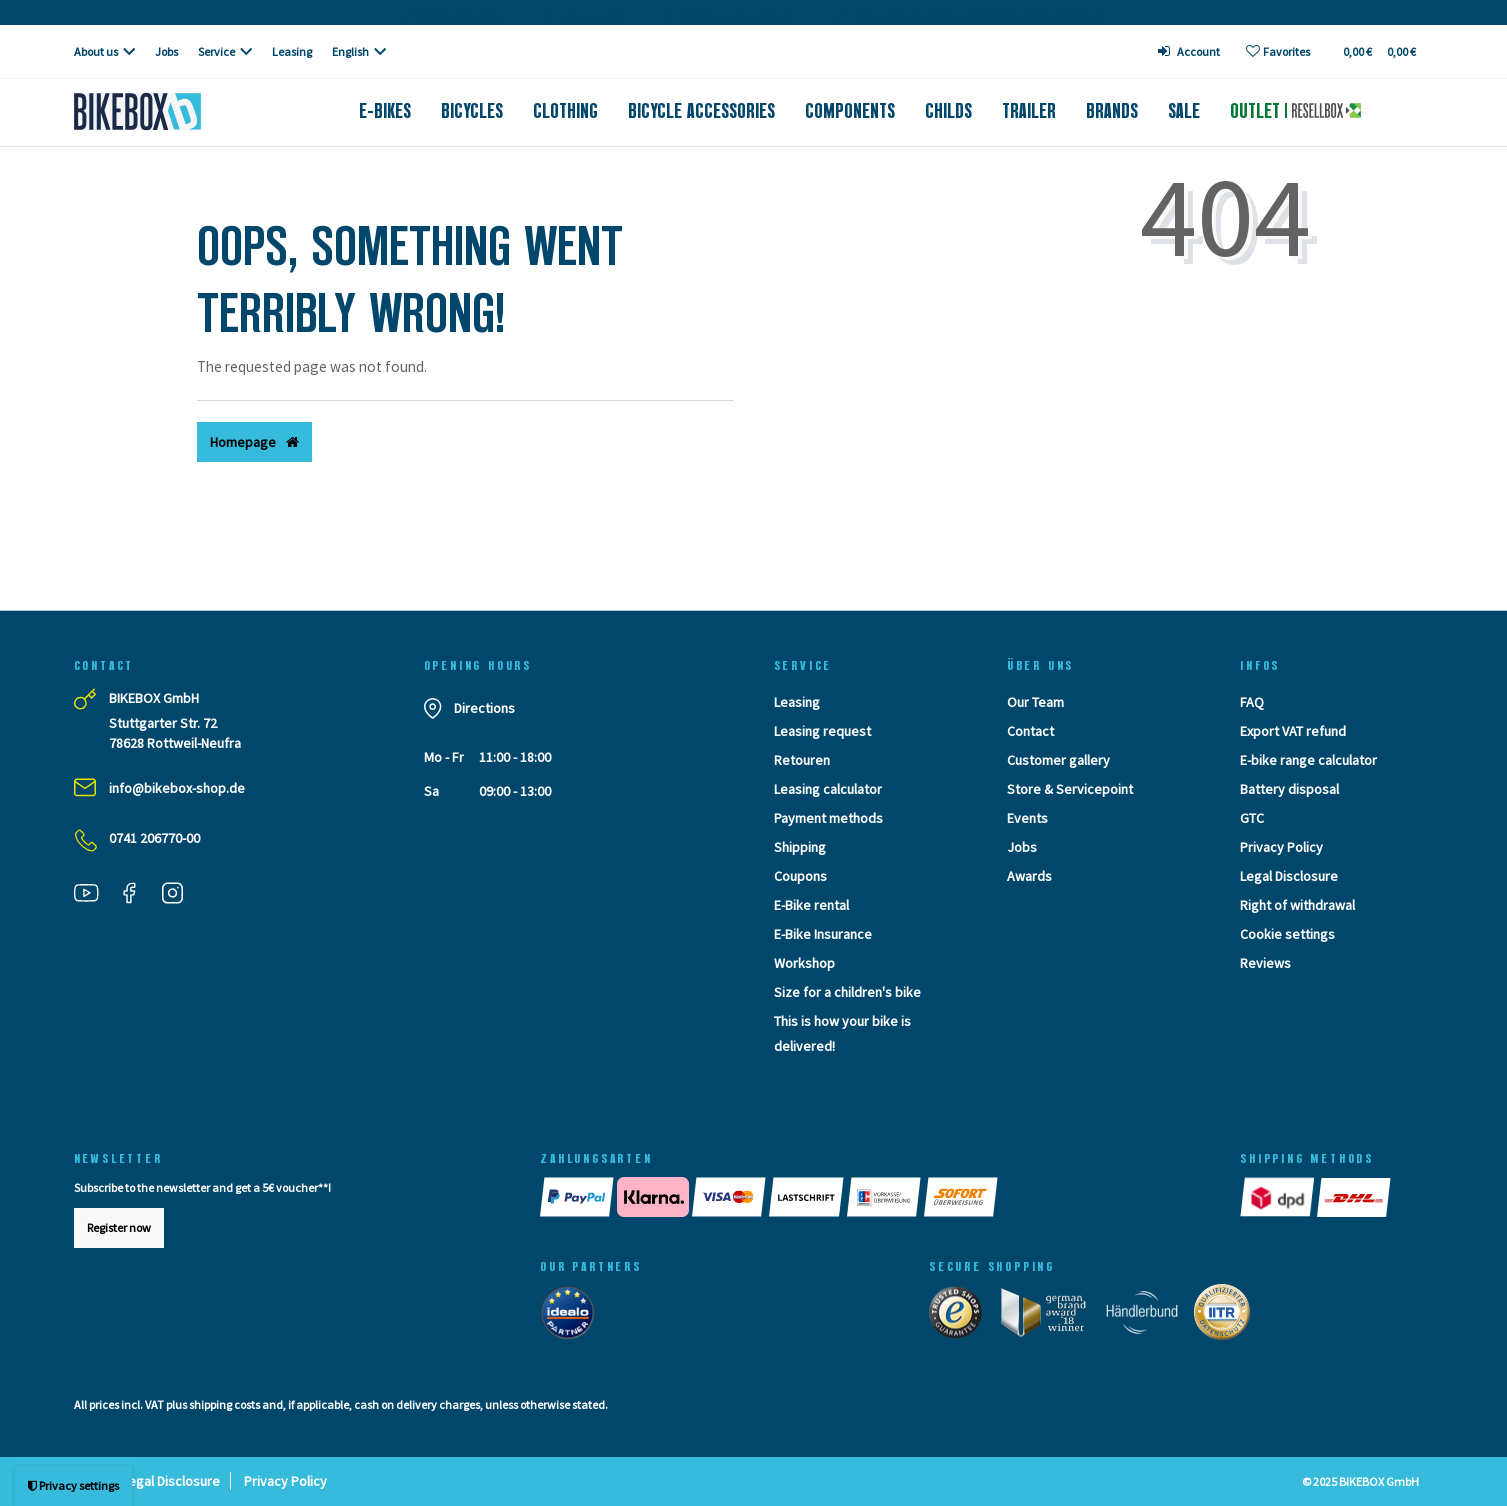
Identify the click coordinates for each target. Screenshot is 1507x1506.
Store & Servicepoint (1070, 789)
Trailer (1029, 111)
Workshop (804, 963)
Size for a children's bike (847, 992)
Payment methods (828, 818)
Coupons (800, 876)
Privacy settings (73, 1485)
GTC (1252, 818)
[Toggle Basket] (1378, 51)
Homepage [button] (254, 442)
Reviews (1265, 963)
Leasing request (822, 731)
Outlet (1295, 111)
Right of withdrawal (1297, 905)
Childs (948, 111)
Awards (1029, 876)
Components (850, 111)
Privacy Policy (1281, 847)
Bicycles (472, 111)
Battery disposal (1289, 789)
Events (1027, 818)
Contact (1030, 731)
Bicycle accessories (701, 111)
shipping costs (224, 1404)
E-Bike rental (811, 905)
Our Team (1035, 702)
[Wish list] (1278, 51)
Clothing (565, 111)
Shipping (800, 847)
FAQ (1252, 702)
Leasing (292, 51)
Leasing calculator (828, 789)
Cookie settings (1287, 934)
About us (96, 51)
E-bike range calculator (1308, 760)
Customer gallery (1058, 760)
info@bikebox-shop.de (177, 788)
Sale (1184, 111)
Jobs (166, 51)
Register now (119, 1227)
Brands (1112, 111)
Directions (484, 708)
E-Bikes (385, 111)
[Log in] (1189, 51)
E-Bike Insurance (823, 934)
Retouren (802, 760)
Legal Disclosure (1289, 876)
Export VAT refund (1293, 731)
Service (216, 51)
